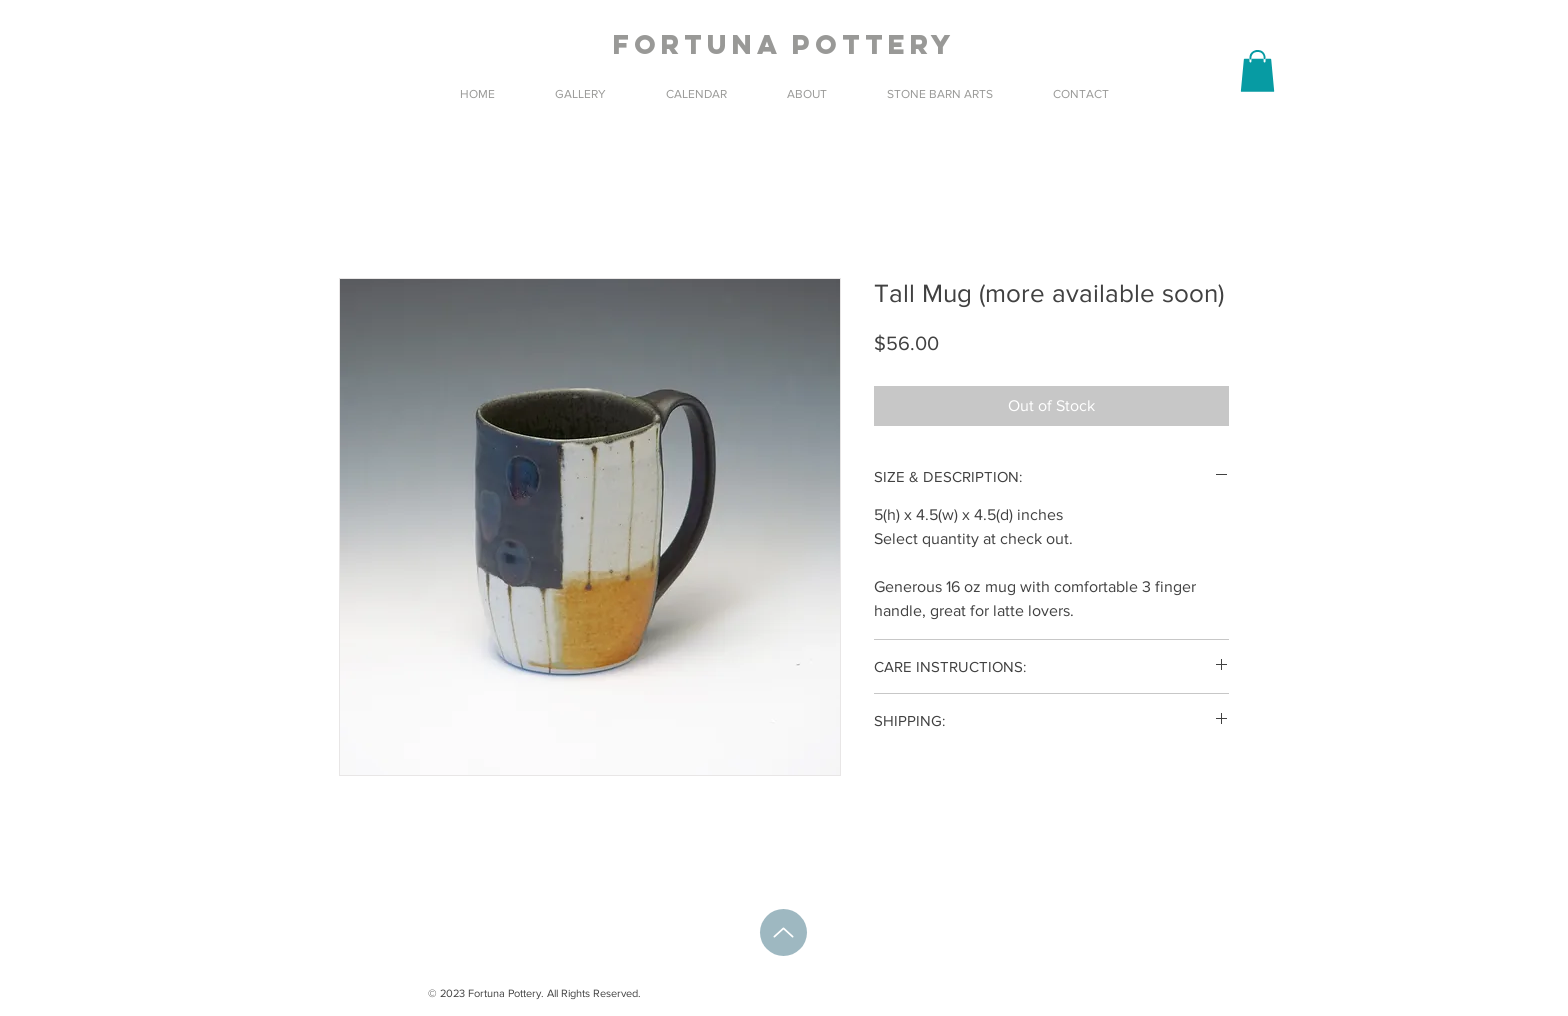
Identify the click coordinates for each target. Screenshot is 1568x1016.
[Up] (783, 932)
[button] (1257, 71)
